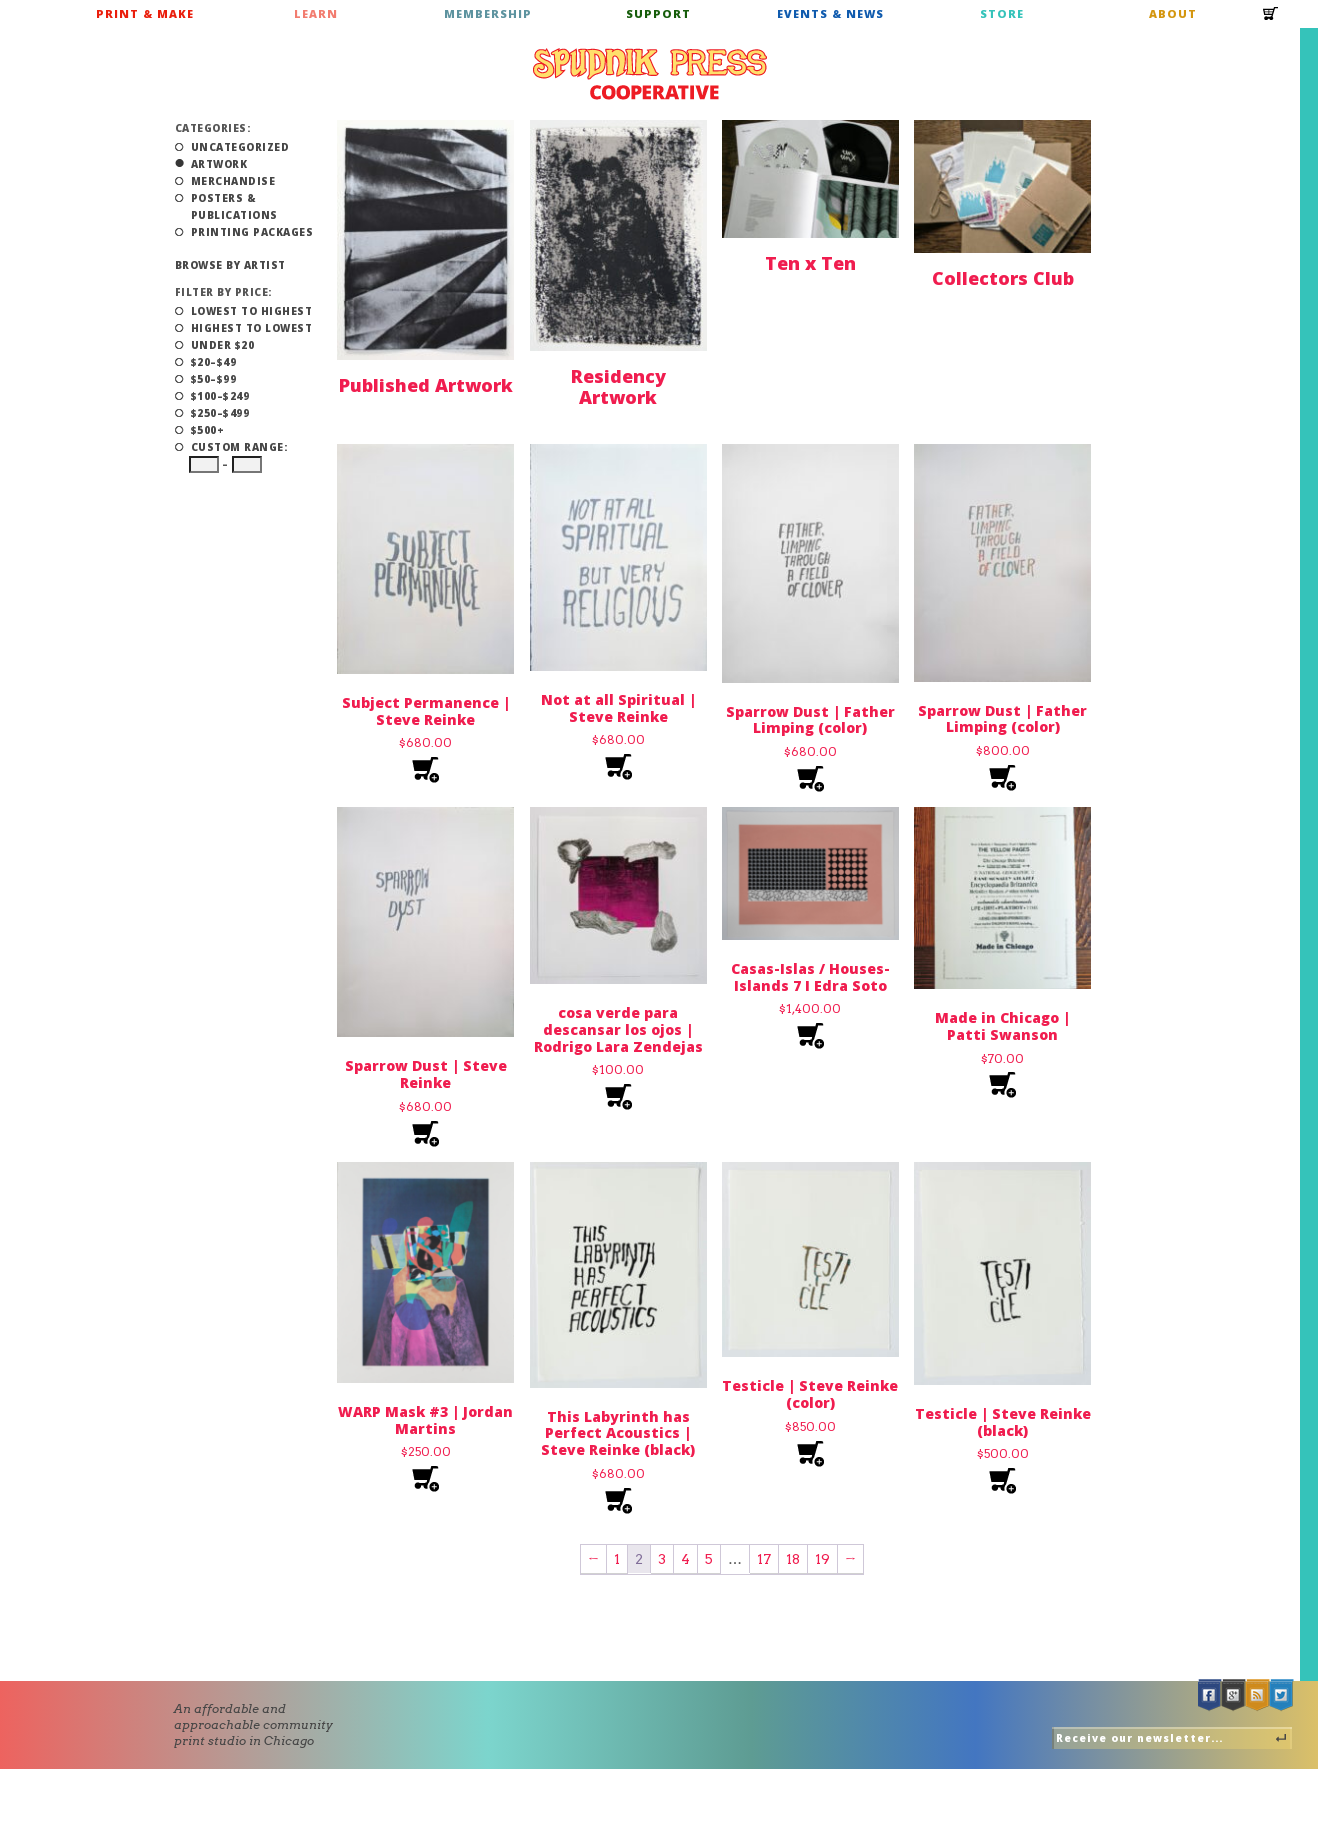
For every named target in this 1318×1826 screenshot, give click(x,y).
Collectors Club (1003, 278)
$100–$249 (220, 396)
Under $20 (223, 345)
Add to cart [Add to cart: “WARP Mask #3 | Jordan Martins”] (425, 1479)
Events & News (830, 13)
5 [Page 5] (709, 1559)
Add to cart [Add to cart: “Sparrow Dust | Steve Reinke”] (425, 1134)
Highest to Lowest (252, 328)
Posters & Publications (234, 206)
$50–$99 (214, 379)
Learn (316, 13)
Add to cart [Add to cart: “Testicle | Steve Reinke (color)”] (810, 1454)
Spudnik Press (650, 74)
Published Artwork (426, 385)
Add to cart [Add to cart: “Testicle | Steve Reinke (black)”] (1002, 1481)
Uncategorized (240, 147)
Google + (1234, 1695)
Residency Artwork (618, 387)
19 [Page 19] (822, 1559)
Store (1002, 13)
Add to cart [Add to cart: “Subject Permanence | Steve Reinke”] (425, 770)
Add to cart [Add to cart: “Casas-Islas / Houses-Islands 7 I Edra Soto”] (810, 1036)
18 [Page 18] (793, 1559)
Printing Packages (252, 232)
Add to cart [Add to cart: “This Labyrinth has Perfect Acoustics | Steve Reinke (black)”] (618, 1501)
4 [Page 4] (685, 1559)
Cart (1271, 20)
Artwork (219, 164)
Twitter (1282, 1695)
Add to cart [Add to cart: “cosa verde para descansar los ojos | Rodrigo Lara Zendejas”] (618, 1097)
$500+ (208, 430)
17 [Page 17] (764, 1559)
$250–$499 (220, 413)
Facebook (1210, 1695)
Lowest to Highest (252, 311)
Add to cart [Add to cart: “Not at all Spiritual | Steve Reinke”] (618, 767)
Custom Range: (239, 447)
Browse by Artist (230, 265)
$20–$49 (214, 362)
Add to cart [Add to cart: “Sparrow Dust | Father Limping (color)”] (810, 779)
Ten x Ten (810, 263)
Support (658, 13)
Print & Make (145, 13)
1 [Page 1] (617, 1559)
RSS (1258, 1695)
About (1173, 13)
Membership (488, 13)
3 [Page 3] (662, 1559)
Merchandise (233, 181)
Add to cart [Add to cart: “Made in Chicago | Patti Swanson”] (1002, 1085)
